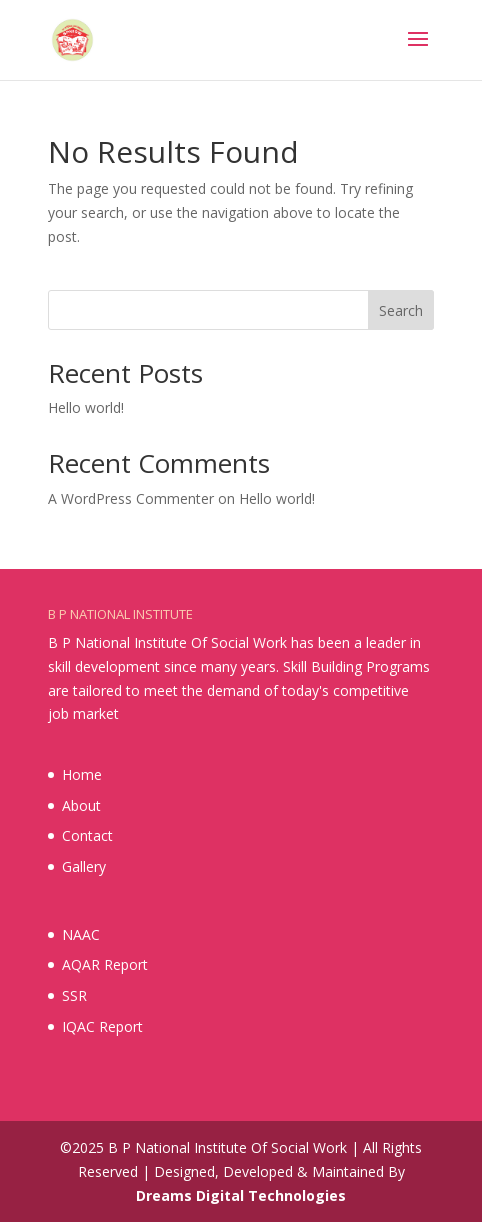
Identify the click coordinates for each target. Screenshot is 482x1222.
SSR (74, 995)
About (81, 805)
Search (401, 310)
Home (82, 774)
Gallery (84, 866)
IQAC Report (102, 1026)
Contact (87, 835)
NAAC (81, 934)
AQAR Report (105, 964)
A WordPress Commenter (131, 498)
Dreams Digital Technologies (241, 1195)
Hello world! (86, 407)
